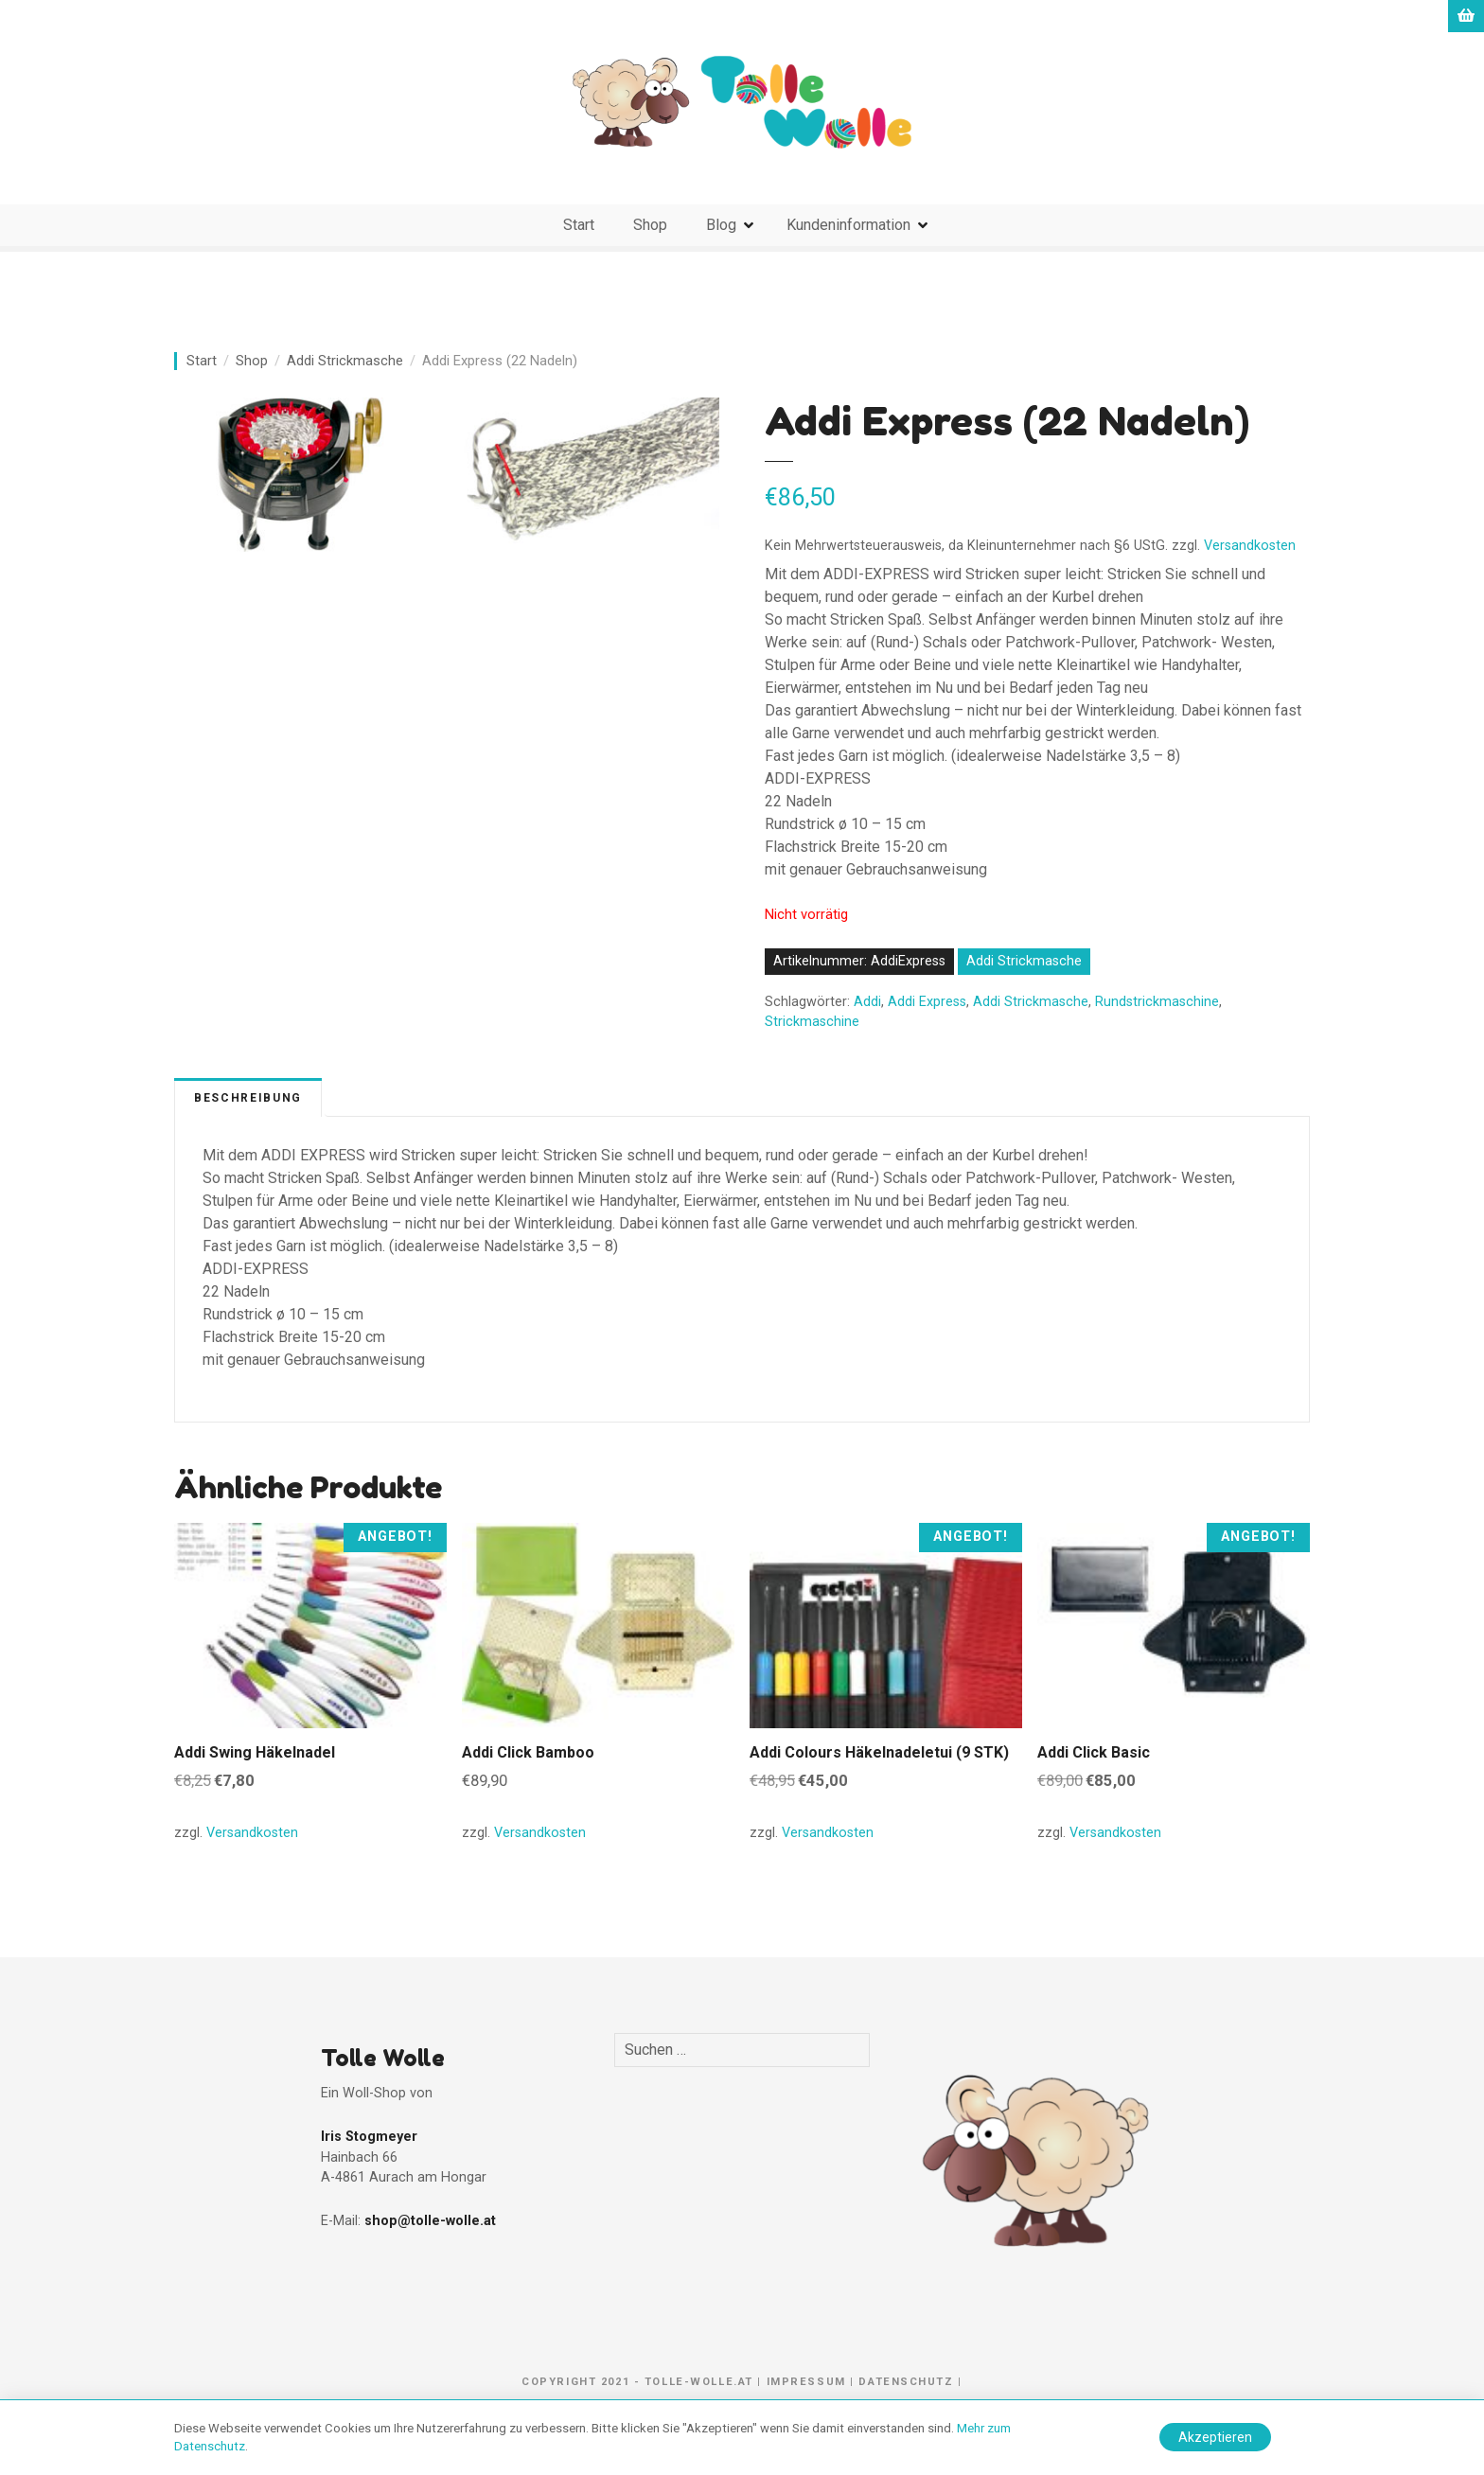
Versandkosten (1250, 546)
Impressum (806, 2382)
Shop (650, 225)
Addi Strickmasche (345, 360)
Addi (867, 1002)
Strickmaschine (812, 1022)
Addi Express (927, 1002)
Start (578, 225)
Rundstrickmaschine (1157, 1002)
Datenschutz (905, 2382)
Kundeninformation (848, 225)
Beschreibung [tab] (248, 1098)
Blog (721, 225)
